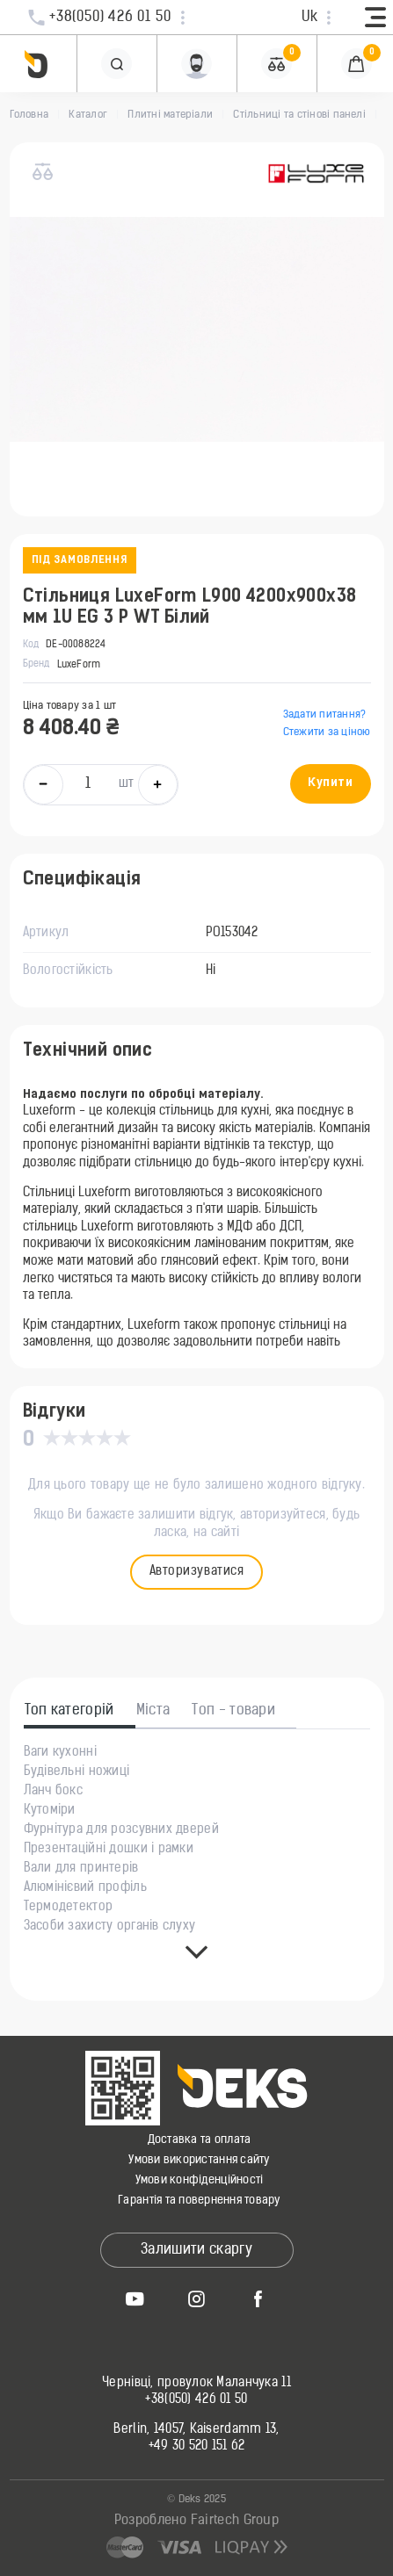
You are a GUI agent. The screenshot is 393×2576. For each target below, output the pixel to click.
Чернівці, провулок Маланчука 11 (196, 2384)
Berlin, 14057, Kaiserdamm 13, (196, 2430)
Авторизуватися (196, 1571)
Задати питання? (325, 715)
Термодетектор (68, 1907)
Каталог (88, 115)
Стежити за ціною (327, 732)
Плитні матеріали (170, 115)
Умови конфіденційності (199, 2180)
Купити (330, 783)
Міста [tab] (153, 1711)
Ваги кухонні (60, 1753)
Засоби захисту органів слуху (110, 1927)
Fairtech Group (235, 2521)
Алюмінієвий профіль (85, 1888)
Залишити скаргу (196, 2250)
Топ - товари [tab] (233, 1711)
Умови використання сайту (198, 2160)
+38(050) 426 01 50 (196, 2400)
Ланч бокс (54, 1792)
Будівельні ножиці (77, 1772)
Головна (29, 115)
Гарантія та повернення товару (199, 2200)
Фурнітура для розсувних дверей (121, 1830)
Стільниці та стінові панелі (299, 115)
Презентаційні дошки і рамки (109, 1850)
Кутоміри (50, 1811)
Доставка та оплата (199, 2140)
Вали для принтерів (81, 1869)
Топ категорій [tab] (69, 1711)
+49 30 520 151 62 (197, 2447)
